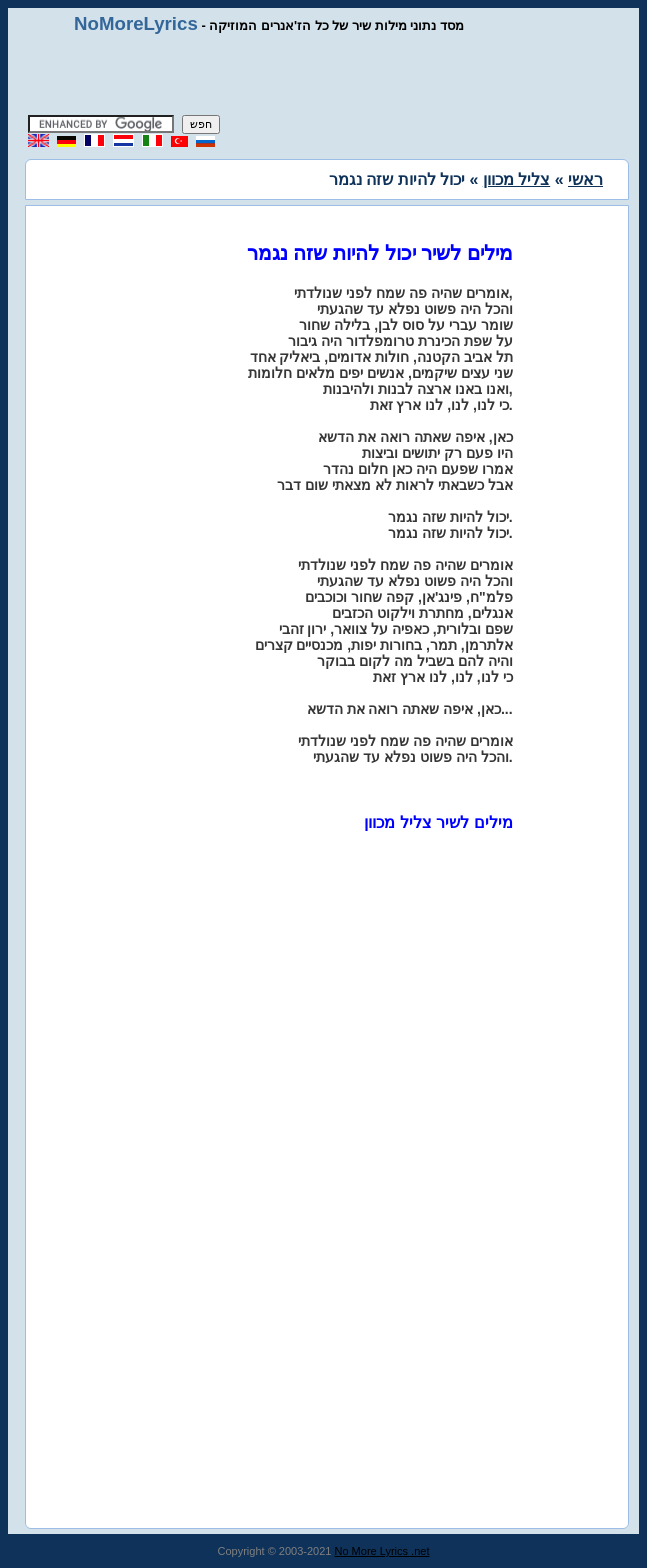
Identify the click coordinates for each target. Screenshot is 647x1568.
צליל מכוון (516, 179)
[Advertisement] (324, 75)
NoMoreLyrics (136, 23)
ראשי (585, 179)
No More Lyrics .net (382, 1551)
